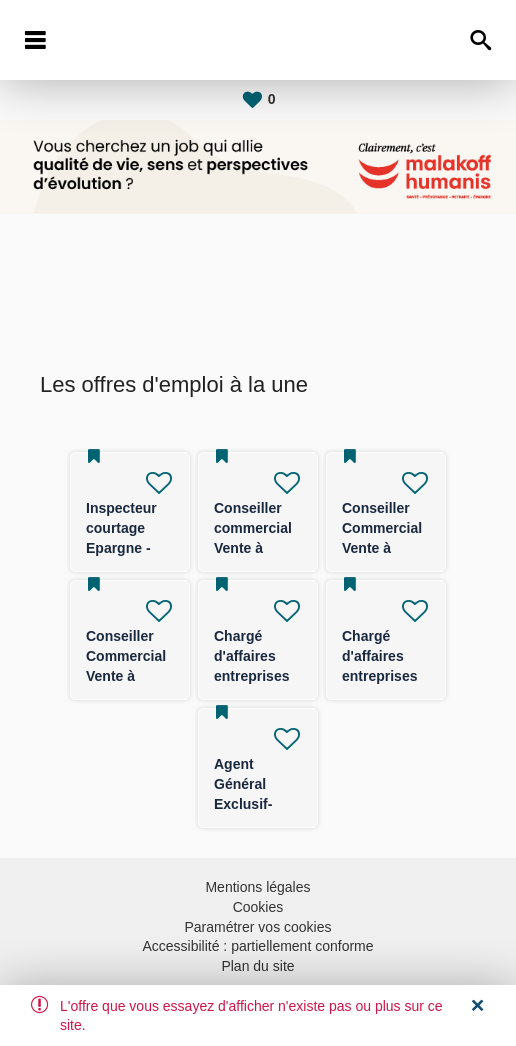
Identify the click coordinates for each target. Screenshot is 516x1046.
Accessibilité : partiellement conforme (257, 946)
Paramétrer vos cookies (257, 927)
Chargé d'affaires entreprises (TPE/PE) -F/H (251, 676)
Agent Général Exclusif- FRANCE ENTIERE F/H (257, 804)
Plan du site (257, 966)
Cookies (258, 907)
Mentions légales (257, 887)
